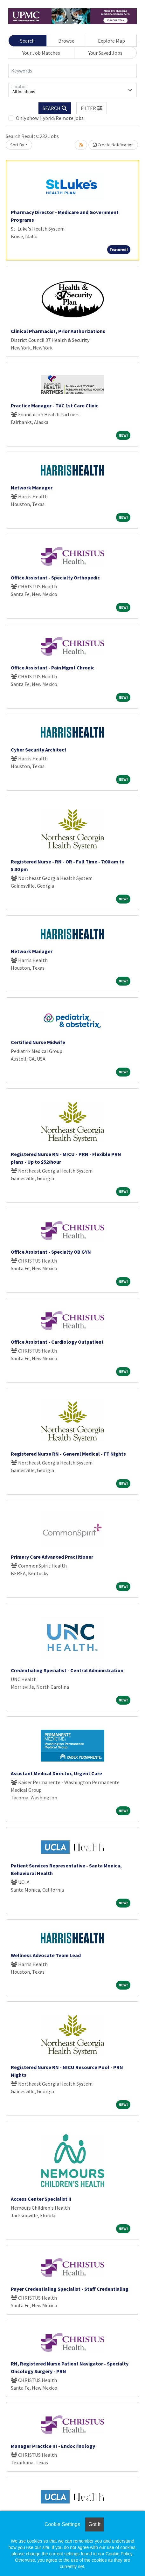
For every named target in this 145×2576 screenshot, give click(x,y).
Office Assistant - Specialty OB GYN (51, 1252)
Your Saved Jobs (105, 53)
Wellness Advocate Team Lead (46, 1955)
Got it (94, 2524)
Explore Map (111, 41)
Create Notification (113, 145)
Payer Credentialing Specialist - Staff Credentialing (69, 2289)
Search (27, 41)
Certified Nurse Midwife (38, 1042)
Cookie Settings (62, 2524)
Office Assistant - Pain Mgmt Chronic (52, 667)
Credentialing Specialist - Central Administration (67, 1670)
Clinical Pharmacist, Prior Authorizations (58, 331)
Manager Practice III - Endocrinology (53, 2446)
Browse (66, 41)
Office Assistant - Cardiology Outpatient (57, 1342)
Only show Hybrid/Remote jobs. (50, 118)
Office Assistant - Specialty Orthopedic (55, 577)
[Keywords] (72, 71)
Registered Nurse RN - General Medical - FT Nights (68, 1454)
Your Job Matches (41, 53)
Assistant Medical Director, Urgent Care (56, 1773)
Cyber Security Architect (38, 749)
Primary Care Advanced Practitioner (52, 1557)
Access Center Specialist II (41, 2199)
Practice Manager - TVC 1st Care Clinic (54, 405)
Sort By (17, 145)
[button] (91, 108)
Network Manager (31, 487)
